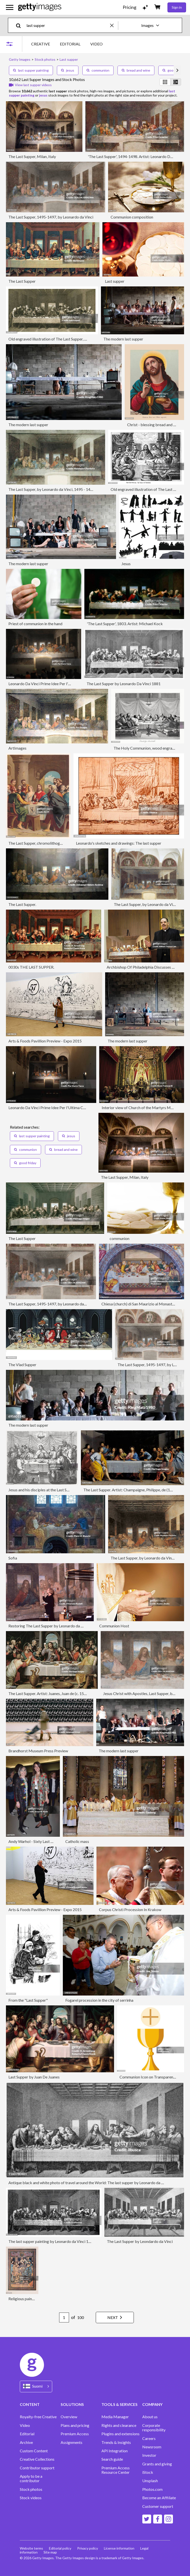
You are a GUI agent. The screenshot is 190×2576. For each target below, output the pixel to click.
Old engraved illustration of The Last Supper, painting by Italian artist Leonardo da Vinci (82, 339)
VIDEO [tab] (96, 43)
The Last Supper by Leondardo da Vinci (140, 2241)
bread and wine (136, 70)
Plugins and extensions (120, 2434)
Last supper (114, 281)
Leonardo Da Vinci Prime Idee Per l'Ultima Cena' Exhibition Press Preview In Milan (77, 1107)
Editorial (27, 2434)
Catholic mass (77, 1841)
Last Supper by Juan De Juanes (34, 2077)
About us (150, 2417)
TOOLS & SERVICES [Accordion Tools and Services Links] (119, 2404)
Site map (50, 2552)
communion (98, 70)
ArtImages (17, 748)
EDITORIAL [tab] (70, 43)
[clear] (114, 25)
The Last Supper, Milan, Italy (32, 156)
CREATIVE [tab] (40, 43)
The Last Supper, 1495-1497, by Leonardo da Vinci (50, 217)
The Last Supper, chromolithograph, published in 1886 (53, 843)
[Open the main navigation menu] (9, 7)
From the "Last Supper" (28, 2000)
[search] (20, 25)
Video (25, 2425)
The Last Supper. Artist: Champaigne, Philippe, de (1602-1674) (135, 1489)
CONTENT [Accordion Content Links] (30, 2404)
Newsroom (151, 2447)
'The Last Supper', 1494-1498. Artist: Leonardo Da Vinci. (135, 156)
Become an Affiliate (159, 2498)
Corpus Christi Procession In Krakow (130, 1909)
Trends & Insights (116, 2442)
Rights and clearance (118, 2425)
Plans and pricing (75, 2425)
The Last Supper (22, 281)
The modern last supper (123, 339)
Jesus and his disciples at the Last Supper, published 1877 (56, 1489)
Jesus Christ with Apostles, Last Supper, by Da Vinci (146, 1693)
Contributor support (37, 2468)
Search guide (112, 2459)
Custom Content (34, 2451)
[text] (67, 25)
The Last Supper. (22, 904)
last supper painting (31, 70)
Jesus (126, 563)
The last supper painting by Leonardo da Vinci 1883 (51, 2241)
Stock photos (31, 2489)
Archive (26, 2442)
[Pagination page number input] (64, 2317)
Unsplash (150, 2480)
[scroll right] (177, 70)
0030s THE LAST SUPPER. (31, 967)
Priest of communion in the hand (35, 623)
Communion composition (132, 217)
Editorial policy (60, 2548)
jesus (67, 70)
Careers (149, 2438)
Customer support (157, 2506)
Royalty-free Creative (38, 2417)
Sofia (12, 1558)
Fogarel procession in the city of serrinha (99, 2000)
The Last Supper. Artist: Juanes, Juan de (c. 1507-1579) (54, 1693)
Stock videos (31, 2498)
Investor (149, 2455)
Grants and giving (157, 2464)
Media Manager (115, 2417)
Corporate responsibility (154, 2427)
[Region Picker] (36, 2386)
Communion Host (114, 1625)
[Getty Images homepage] (39, 7)
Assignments (71, 2442)
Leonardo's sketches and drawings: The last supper (118, 843)
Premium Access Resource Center (115, 2470)
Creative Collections (37, 2459)
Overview (69, 2417)
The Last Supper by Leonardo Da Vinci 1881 (124, 683)
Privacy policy (87, 2548)
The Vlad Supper (22, 1364)
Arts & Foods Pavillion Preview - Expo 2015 (45, 1040)
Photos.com (152, 2489)
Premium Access (75, 2434)
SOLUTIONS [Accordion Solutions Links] (72, 2404)
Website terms (31, 2548)
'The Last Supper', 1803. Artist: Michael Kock (125, 623)
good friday (25, 1163)
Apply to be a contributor (31, 2478)
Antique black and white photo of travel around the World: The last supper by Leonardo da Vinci (89, 2182)
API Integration (114, 2451)
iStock (147, 2472)
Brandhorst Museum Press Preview (38, 1750)
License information (119, 2548)
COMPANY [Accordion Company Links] (152, 2404)
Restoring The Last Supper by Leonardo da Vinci (48, 1625)
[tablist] (67, 43)
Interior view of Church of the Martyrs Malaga (141, 1107)
